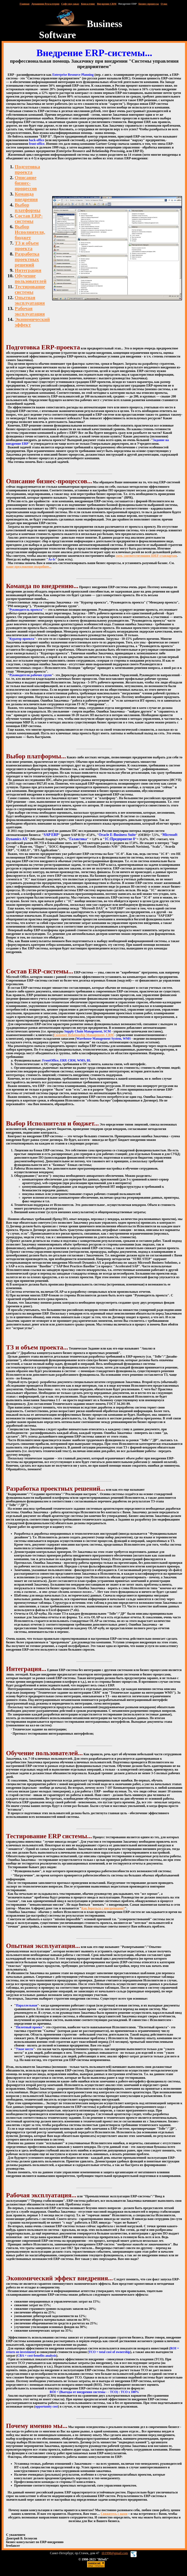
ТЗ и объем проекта (27, 245)
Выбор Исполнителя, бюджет (30, 232)
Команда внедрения (26, 196)
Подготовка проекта (27, 169)
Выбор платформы (27, 207)
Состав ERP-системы (29, 218)
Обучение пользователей (30, 278)
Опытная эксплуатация (30, 300)
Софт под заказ (70, 3)
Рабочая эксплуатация (30, 311)
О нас (164, 3)
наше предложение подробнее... (28, 566)
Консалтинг (88, 3)
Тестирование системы (30, 289)
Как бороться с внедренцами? (103, 1908)
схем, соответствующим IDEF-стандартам (146, 555)
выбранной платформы (52, 1497)
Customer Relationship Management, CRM (83, 1035)
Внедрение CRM (106, 3)
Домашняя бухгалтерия (45, 3)
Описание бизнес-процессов (26, 183)
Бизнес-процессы (148, 3)
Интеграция (28, 270)
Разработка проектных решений (27, 259)
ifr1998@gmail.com (115, 2553)
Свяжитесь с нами (114, 2513)
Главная (24, 3)
